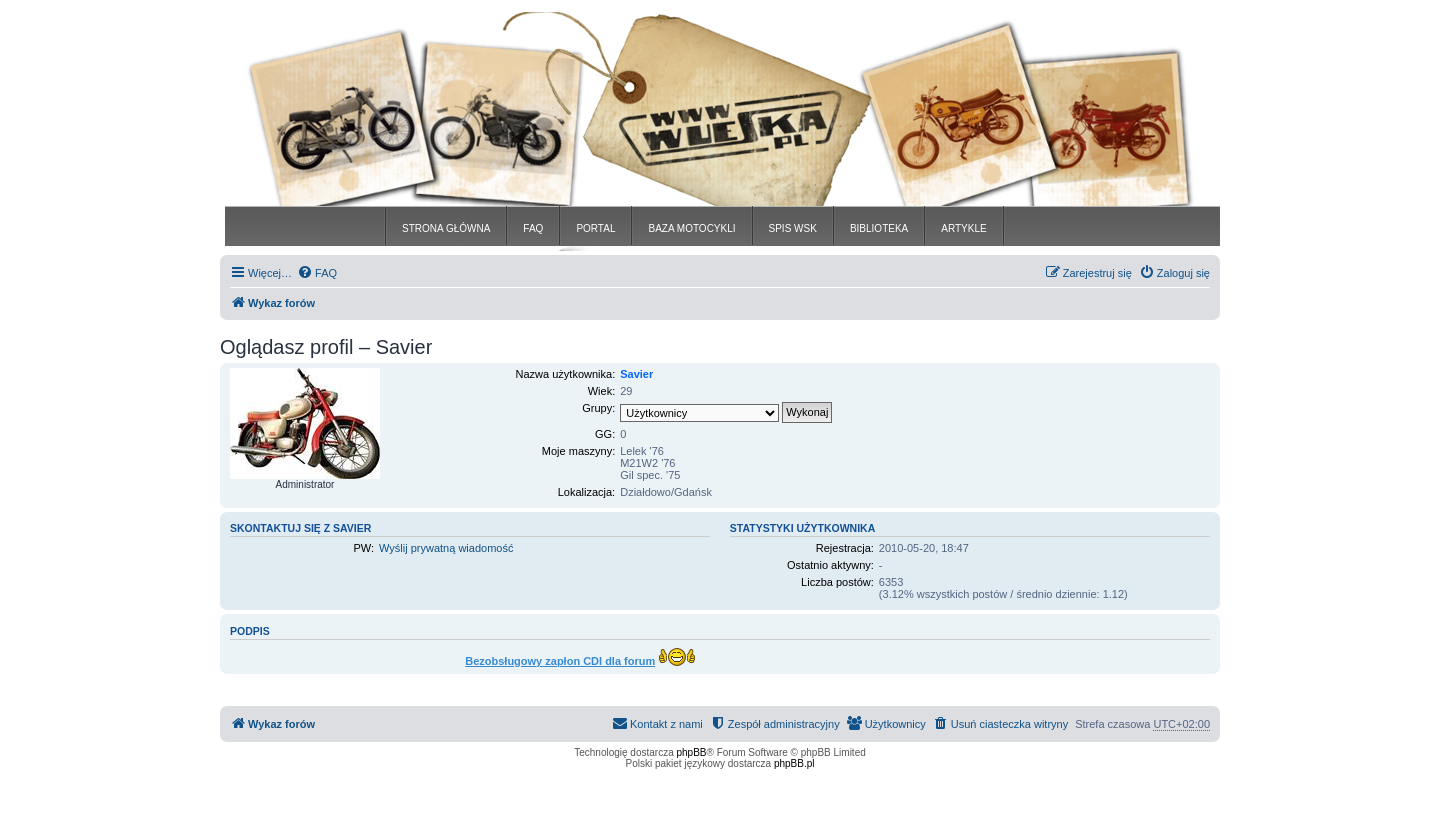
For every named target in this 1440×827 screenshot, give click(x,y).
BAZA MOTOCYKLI (691, 228)
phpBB (692, 752)
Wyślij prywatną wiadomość (446, 548)
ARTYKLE (963, 228)
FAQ (533, 228)
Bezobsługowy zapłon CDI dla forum (560, 661)
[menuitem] (317, 273)
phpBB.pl (794, 763)
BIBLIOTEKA (879, 228)
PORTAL (595, 228)
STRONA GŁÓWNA (446, 228)
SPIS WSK (793, 228)
